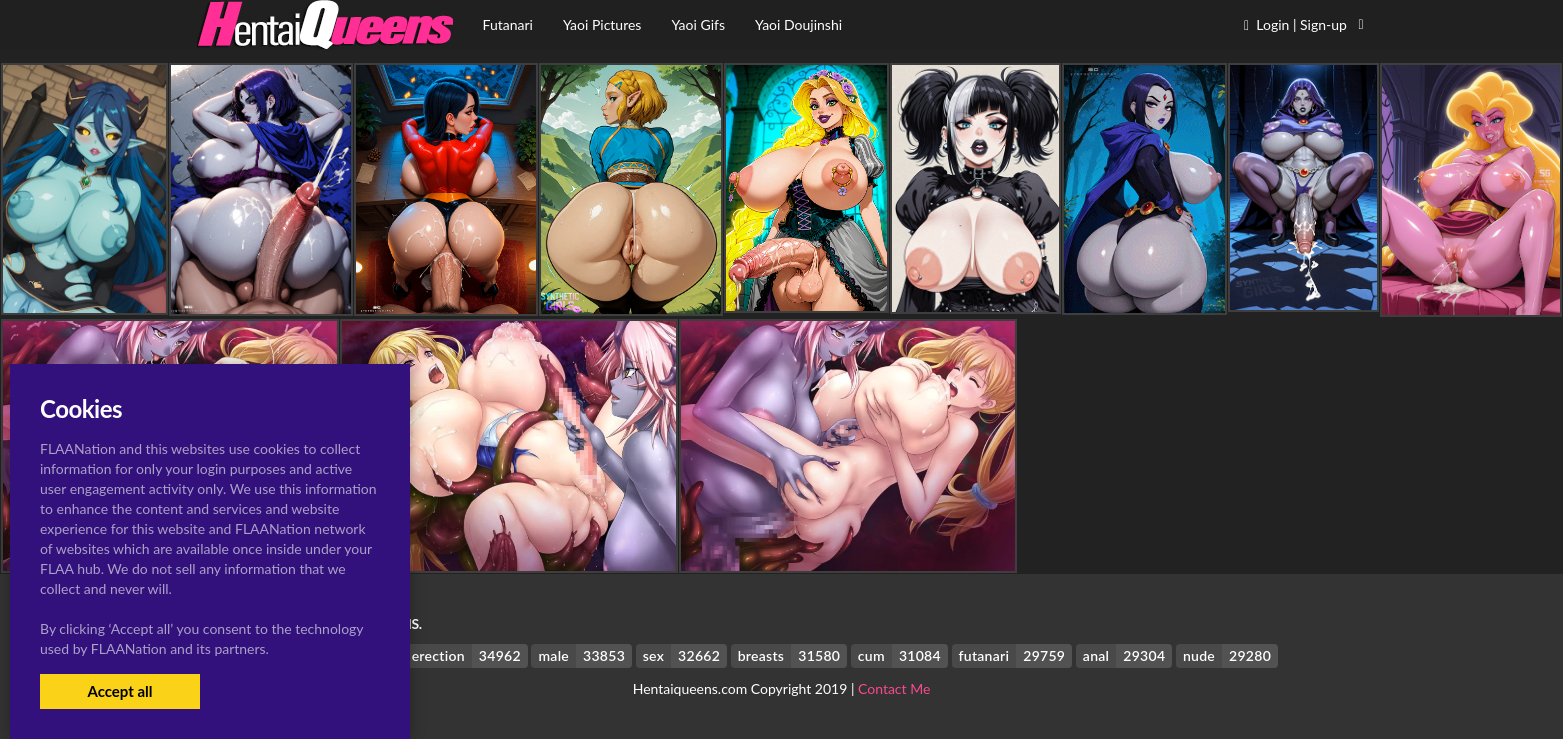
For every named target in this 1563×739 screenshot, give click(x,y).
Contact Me (894, 688)
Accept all (119, 691)
